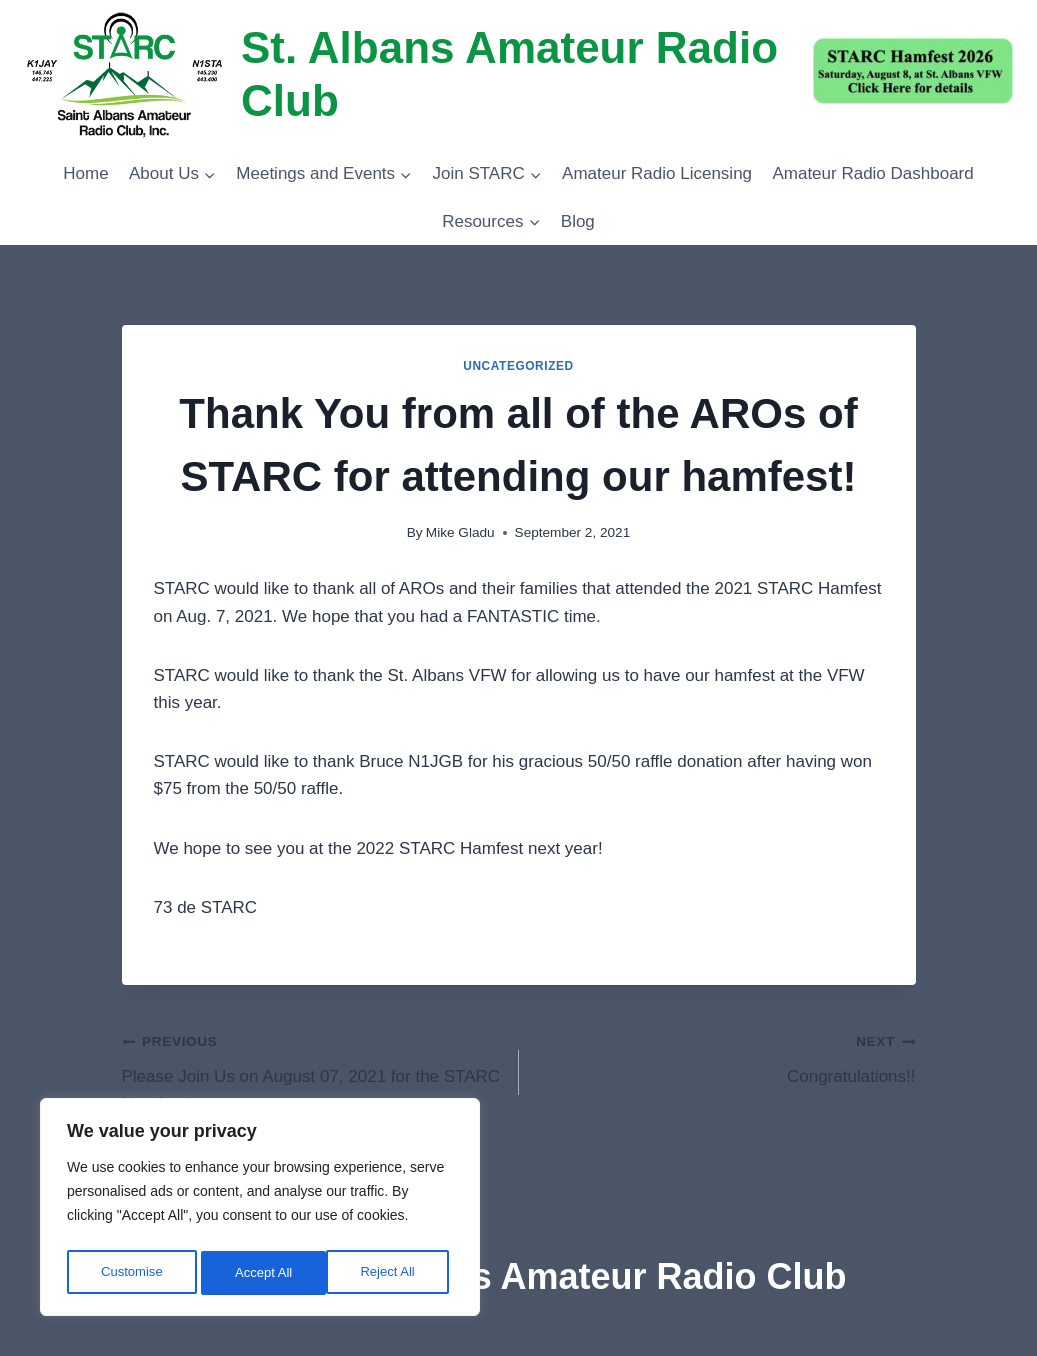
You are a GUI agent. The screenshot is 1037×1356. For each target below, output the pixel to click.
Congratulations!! (726, 1056)
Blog (578, 221)
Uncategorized (518, 366)
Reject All (262, 1273)
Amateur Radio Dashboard (872, 173)
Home (85, 173)
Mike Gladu (460, 532)
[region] (260, 1211)
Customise (131, 1273)
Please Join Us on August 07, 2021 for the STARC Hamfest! (312, 1070)
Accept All (391, 1273)
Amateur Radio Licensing (657, 173)
